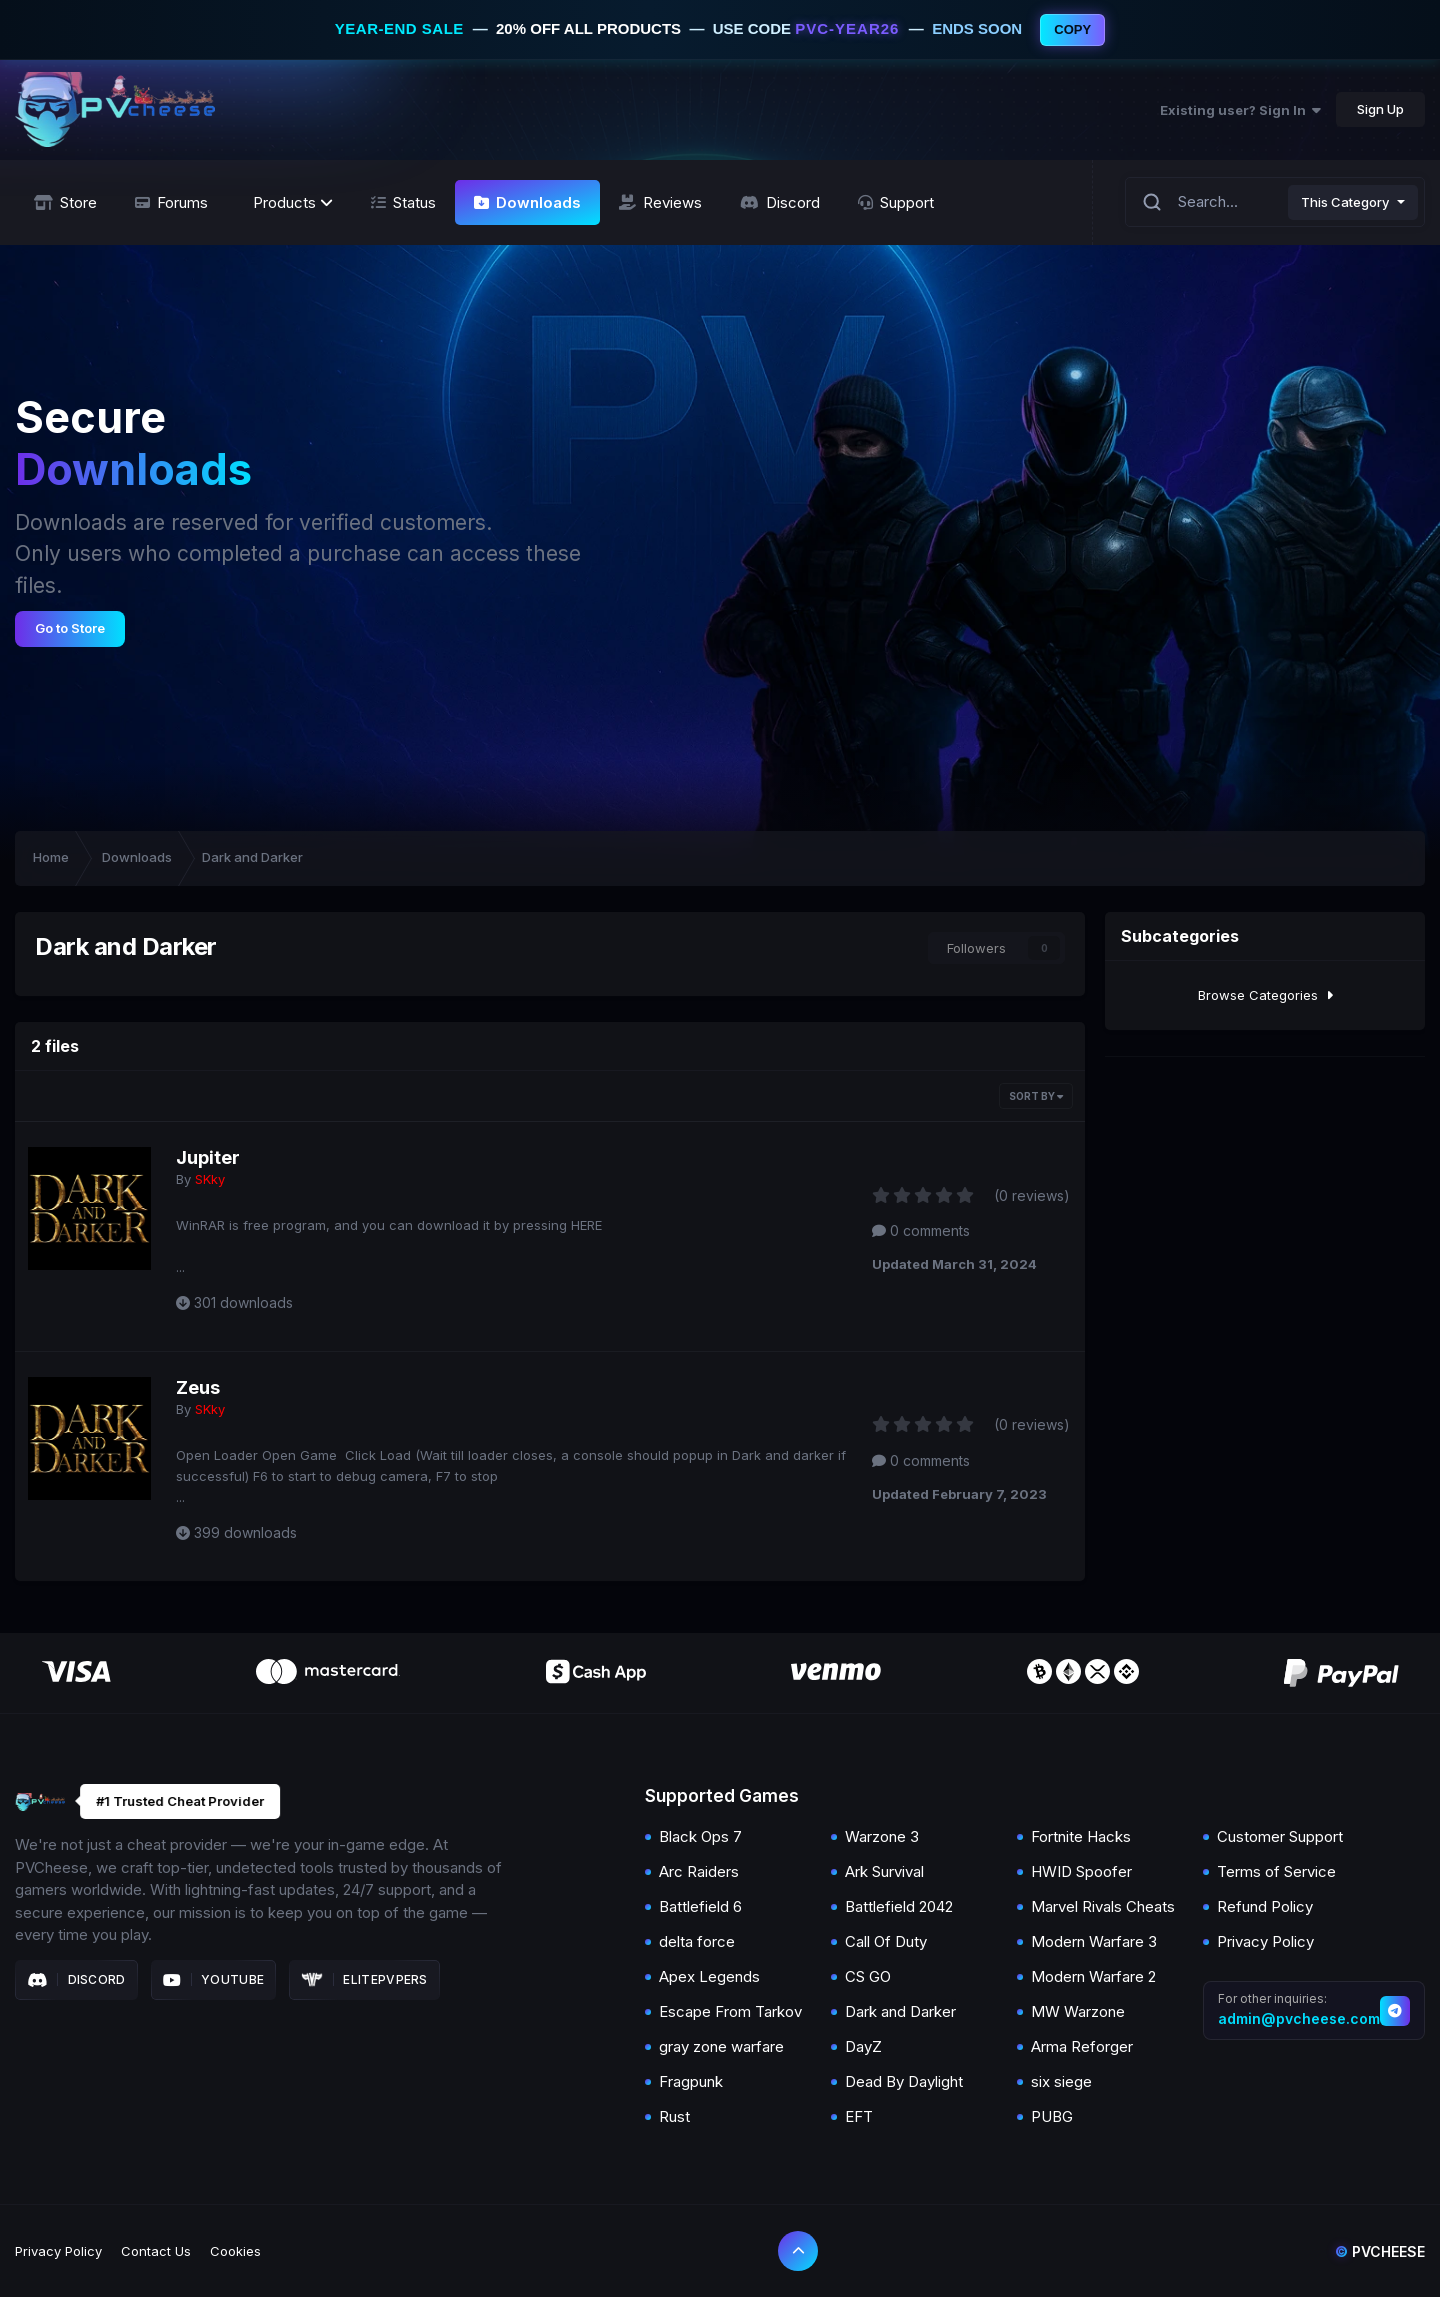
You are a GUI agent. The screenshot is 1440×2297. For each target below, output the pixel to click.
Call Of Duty (886, 1941)
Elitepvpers (364, 1980)
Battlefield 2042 (899, 1906)
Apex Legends (709, 1976)
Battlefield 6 (700, 1906)
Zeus (198, 1387)
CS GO (868, 1976)
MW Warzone (1078, 2011)
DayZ (863, 2046)
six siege (1061, 2081)
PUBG (1052, 2116)
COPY (1072, 29)
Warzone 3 (882, 1836)
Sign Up (1380, 109)
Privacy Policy (1265, 1941)
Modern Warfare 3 (1094, 1941)
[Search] (1152, 202)
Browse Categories (1265, 995)
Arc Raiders (699, 1871)
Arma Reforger (1082, 2046)
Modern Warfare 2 (1093, 1976)
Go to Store (70, 628)
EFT (859, 2116)
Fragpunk (691, 2081)
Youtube (214, 1980)
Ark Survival (884, 1871)
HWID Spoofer (1081, 1871)
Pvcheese (1380, 2251)
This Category (1345, 202)
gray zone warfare (721, 2046)
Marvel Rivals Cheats (1103, 1906)
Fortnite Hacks (1081, 1836)
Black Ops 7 (700, 1836)
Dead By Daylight (904, 2081)
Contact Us (156, 2251)
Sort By (1036, 1096)
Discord (76, 1980)
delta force (697, 1941)
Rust (674, 2116)
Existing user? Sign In (1240, 110)
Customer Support (1280, 1836)
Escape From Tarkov (730, 2011)
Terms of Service (1276, 1871)
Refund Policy (1265, 1906)
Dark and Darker (900, 2011)
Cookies (235, 2251)
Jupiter (208, 1157)
